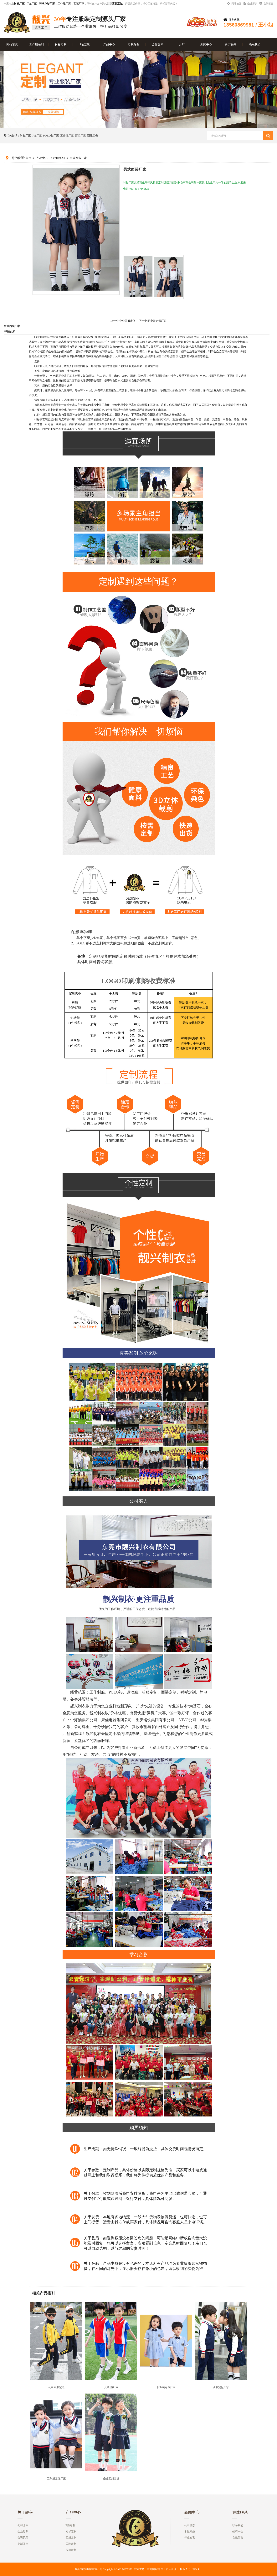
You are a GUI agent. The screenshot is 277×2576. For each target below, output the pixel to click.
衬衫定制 (60, 44)
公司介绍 (23, 2525)
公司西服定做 (56, 2387)
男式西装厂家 (78, 158)
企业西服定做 (111, 2478)
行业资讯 (189, 2537)
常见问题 (189, 2531)
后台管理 (171, 2569)
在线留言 (268, 3)
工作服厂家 (64, 3)
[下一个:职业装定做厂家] (152, 320)
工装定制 (71, 2543)
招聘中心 (237, 2531)
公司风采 (23, 2537)
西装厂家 (79, 3)
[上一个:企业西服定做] (123, 320)
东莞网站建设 (155, 2569)
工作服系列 (36, 44)
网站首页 (12, 44)
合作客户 (157, 44)
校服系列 (59, 158)
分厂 (182, 44)
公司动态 (189, 2525)
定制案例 (133, 44)
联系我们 (254, 44)
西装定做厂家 (221, 2387)
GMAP (185, 2569)
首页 (28, 158)
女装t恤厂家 (111, 2387)
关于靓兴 (230, 44)
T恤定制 (85, 44)
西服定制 (71, 2537)
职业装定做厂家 (166, 2387)
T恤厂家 (32, 3)
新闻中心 (206, 44)
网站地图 (236, 3)
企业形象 (252, 3)
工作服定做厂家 (56, 2478)
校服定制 (71, 2550)
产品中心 (109, 44)
